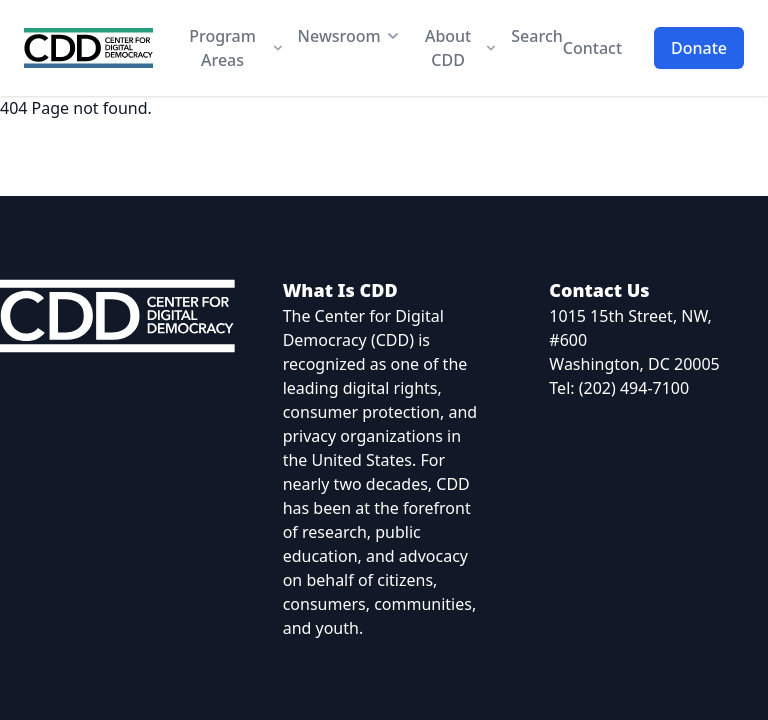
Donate (699, 48)
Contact (592, 48)
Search (536, 36)
